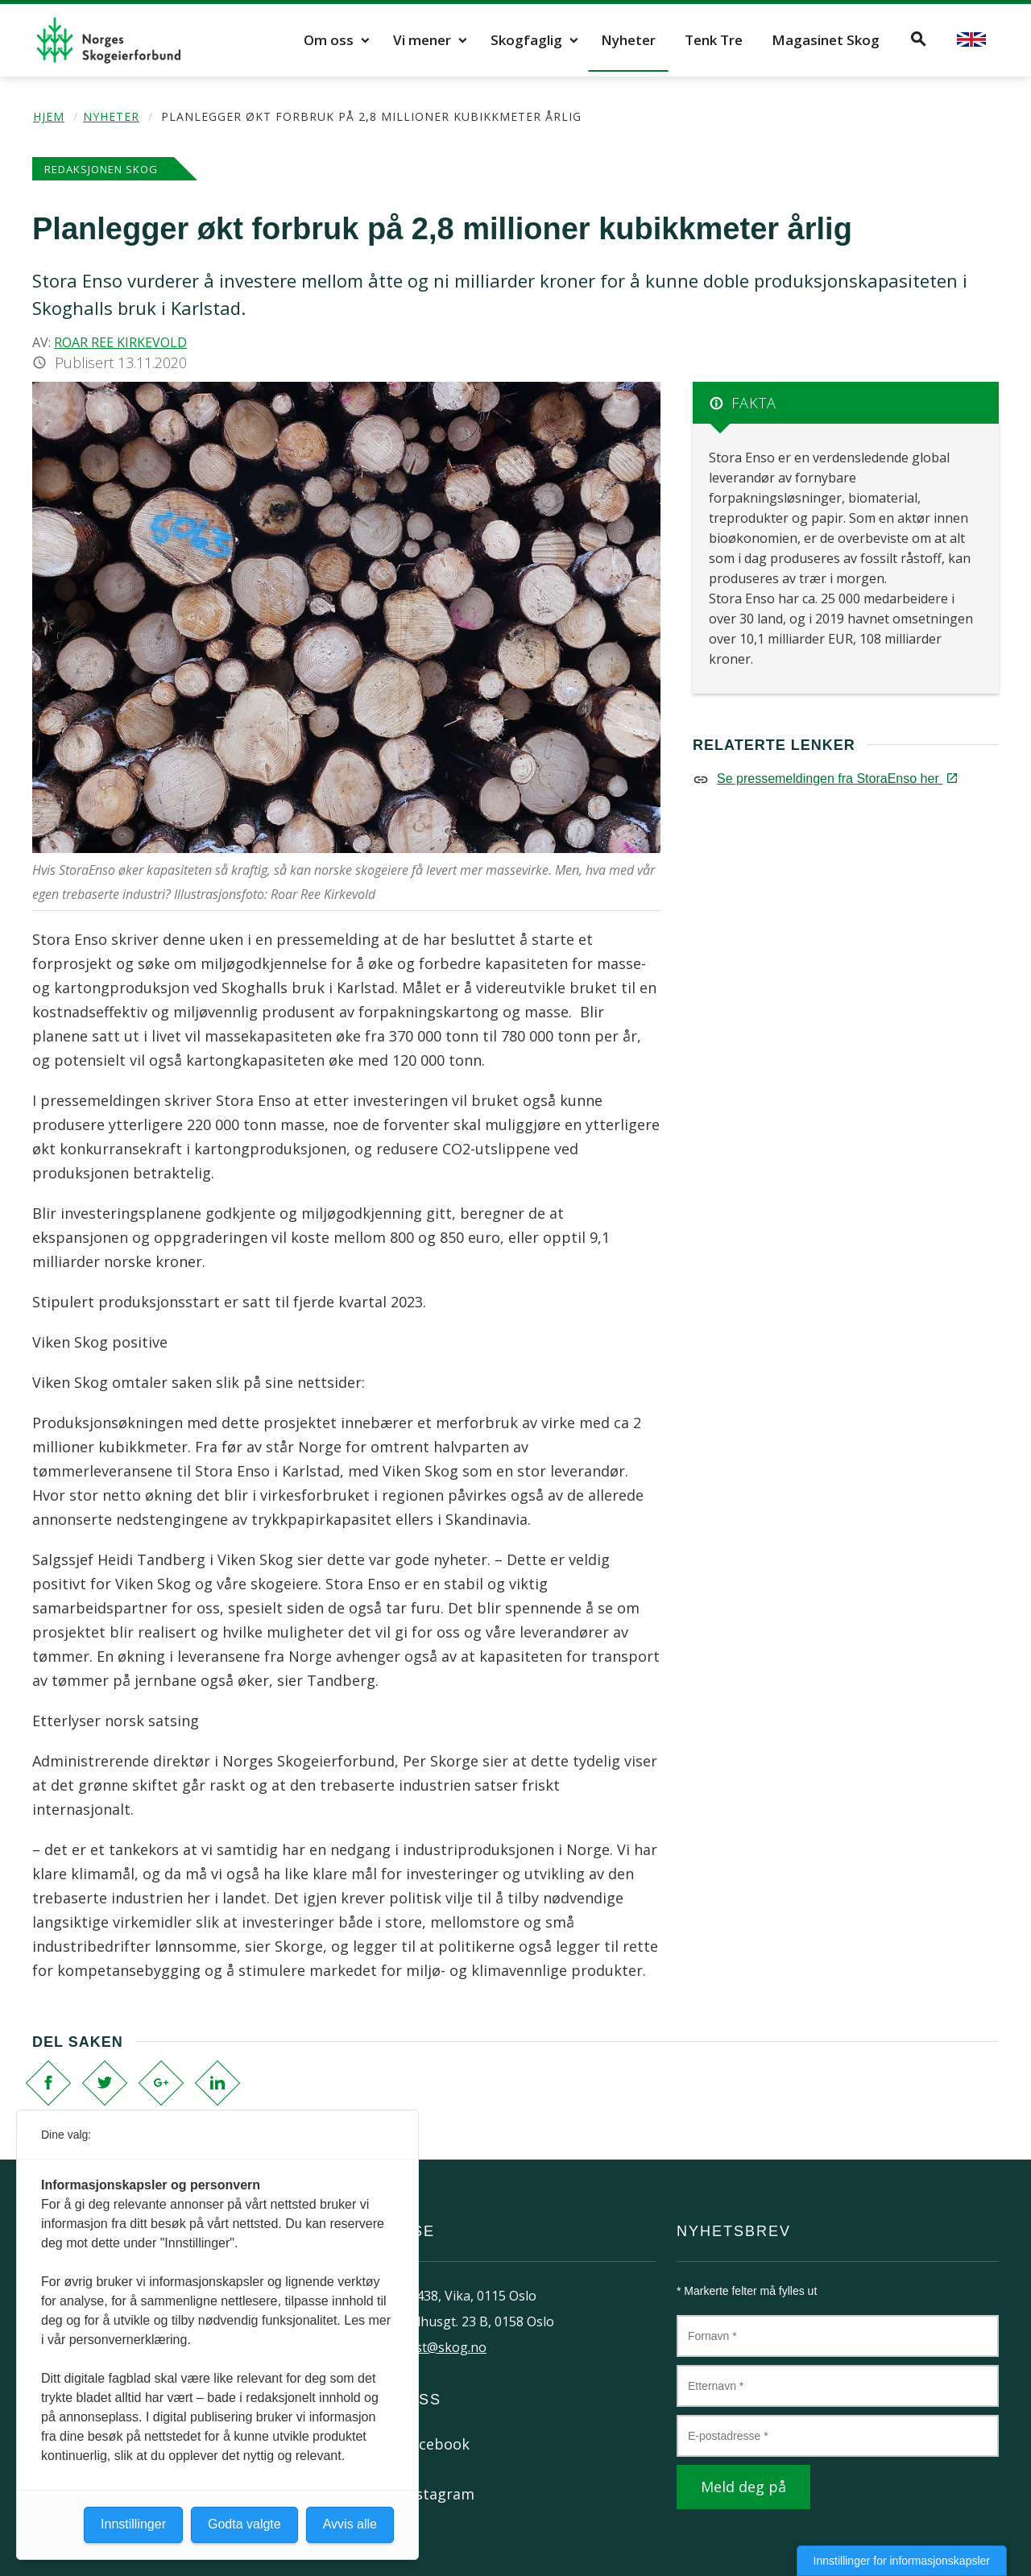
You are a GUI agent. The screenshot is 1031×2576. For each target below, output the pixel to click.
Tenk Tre (714, 40)
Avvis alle (350, 2524)
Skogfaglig (526, 40)
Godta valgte (244, 2524)
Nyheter (628, 40)
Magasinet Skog (826, 40)
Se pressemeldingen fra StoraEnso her (836, 778)
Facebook (436, 2444)
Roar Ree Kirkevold (120, 342)
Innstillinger (133, 2524)
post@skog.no (443, 2347)
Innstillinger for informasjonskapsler (902, 2560)
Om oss (329, 40)
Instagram (438, 2494)
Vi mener (422, 40)
